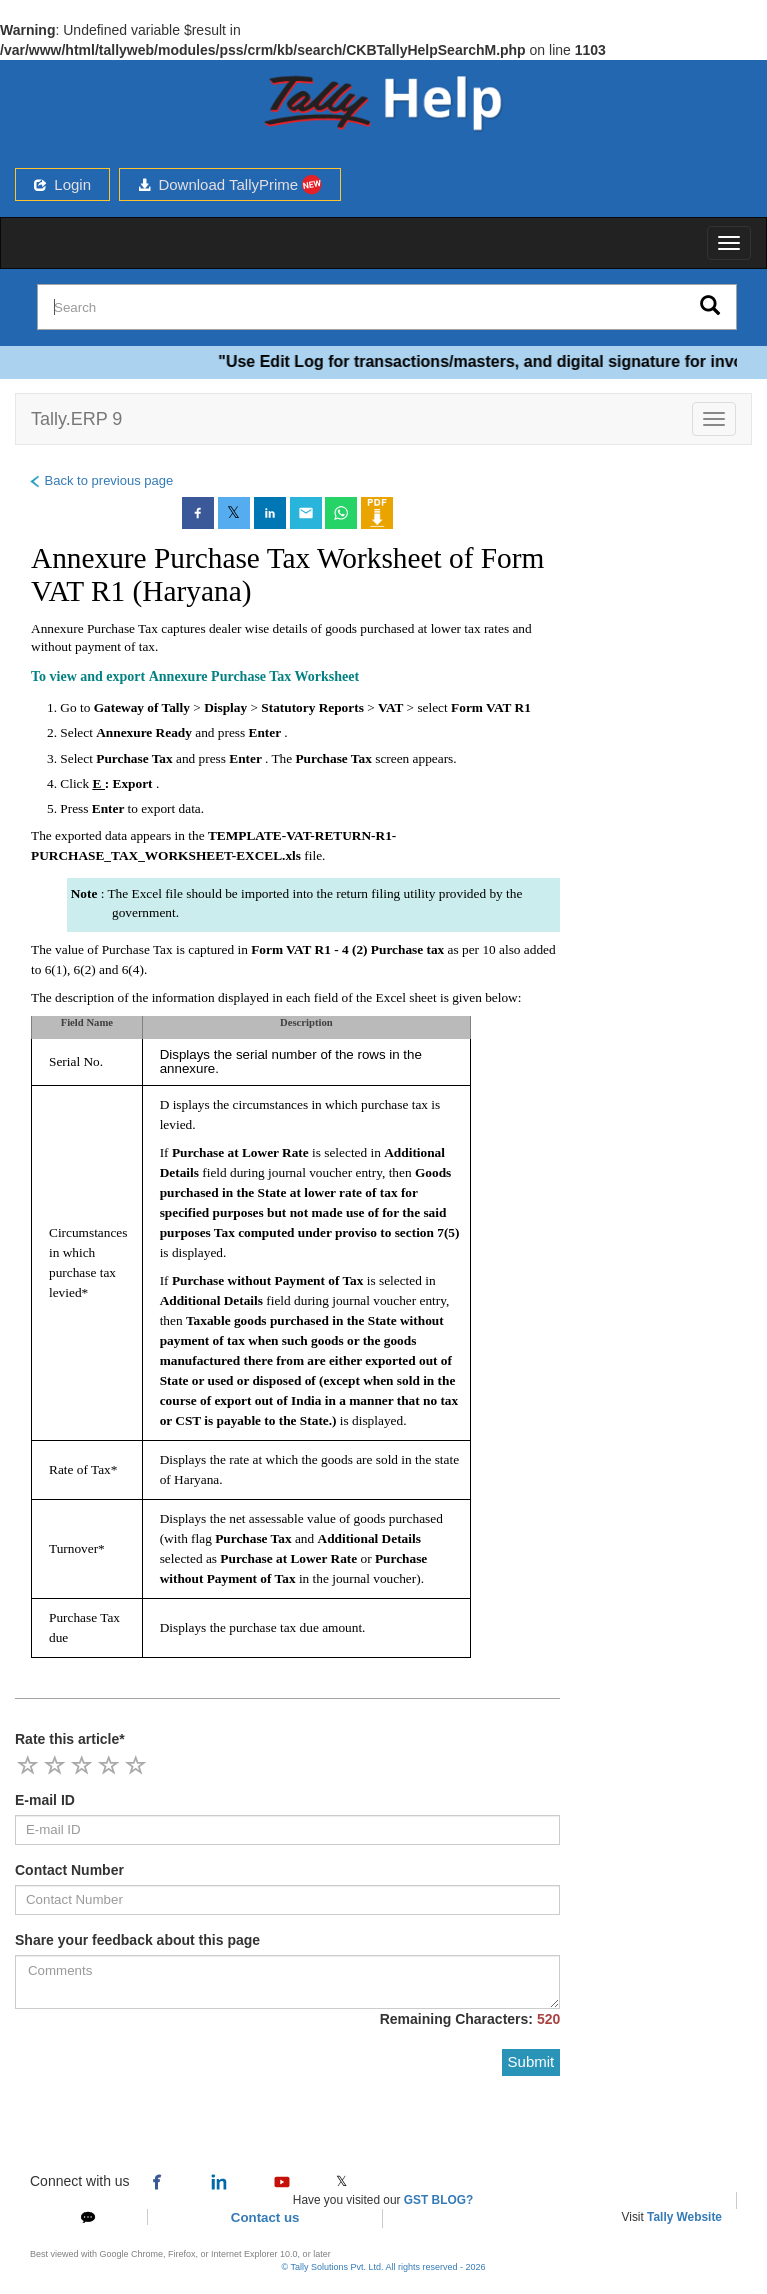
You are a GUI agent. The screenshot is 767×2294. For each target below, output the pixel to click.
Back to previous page (100, 480)
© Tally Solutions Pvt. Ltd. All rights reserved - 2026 (383, 2267)
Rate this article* (70, 1739)
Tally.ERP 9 (76, 419)
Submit (531, 2061)
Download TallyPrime (230, 184)
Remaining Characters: (470, 2019)
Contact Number (69, 1870)
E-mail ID (45, 1800)
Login (62, 184)
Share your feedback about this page (137, 1940)
